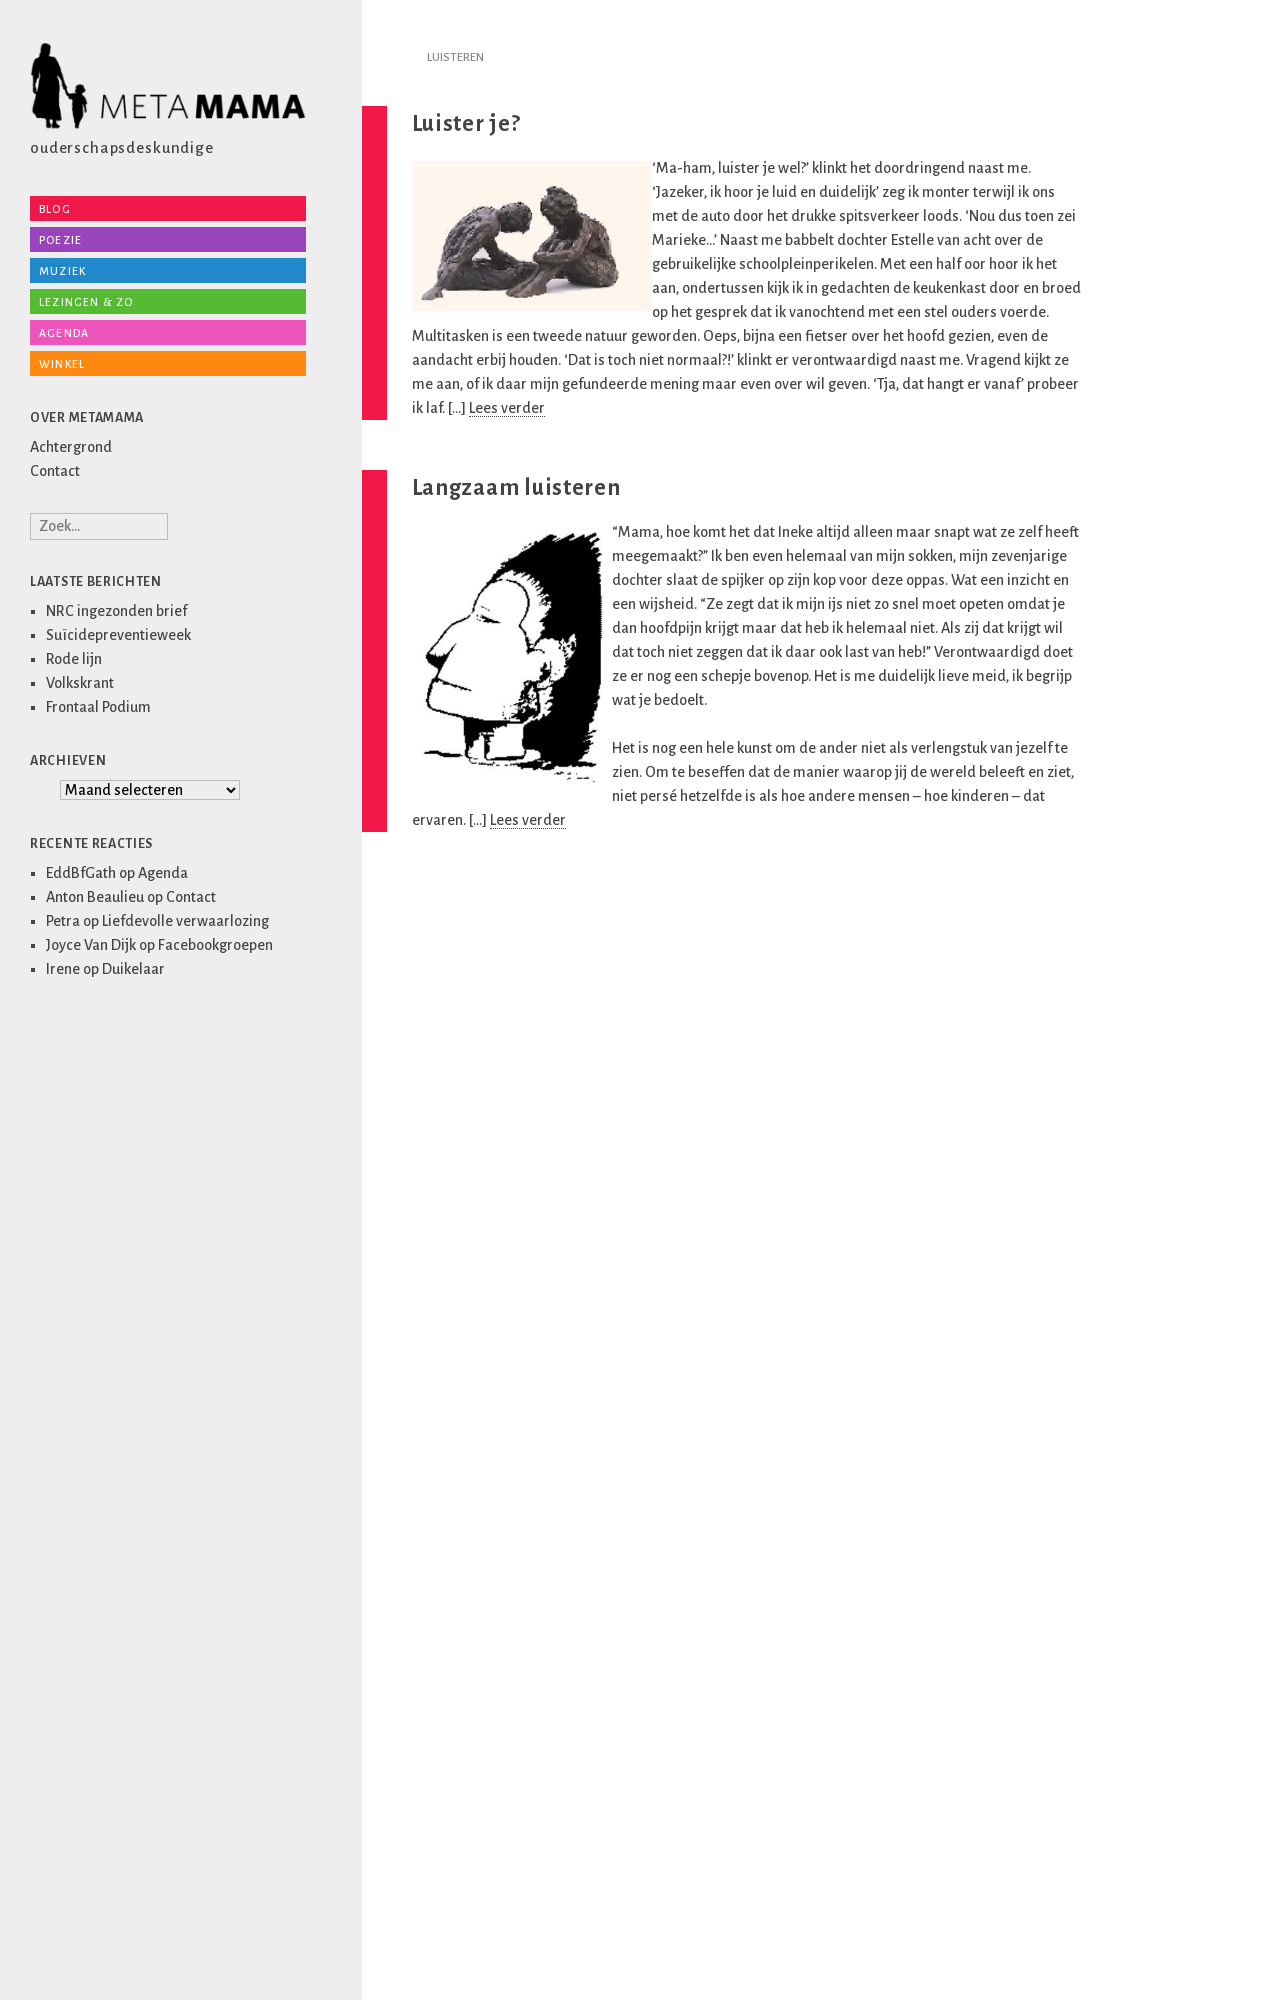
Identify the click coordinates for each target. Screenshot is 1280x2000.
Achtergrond (71, 447)
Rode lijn (74, 659)
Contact (55, 471)
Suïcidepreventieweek (118, 635)
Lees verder (507, 408)
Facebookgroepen (215, 945)
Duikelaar (133, 969)
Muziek (62, 271)
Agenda (64, 333)
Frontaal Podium (98, 707)
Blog (55, 209)
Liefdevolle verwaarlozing (185, 921)
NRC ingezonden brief (116, 611)
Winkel (62, 364)
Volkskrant (80, 683)
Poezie (60, 240)
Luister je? (466, 124)
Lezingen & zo (86, 302)
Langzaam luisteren (516, 488)
